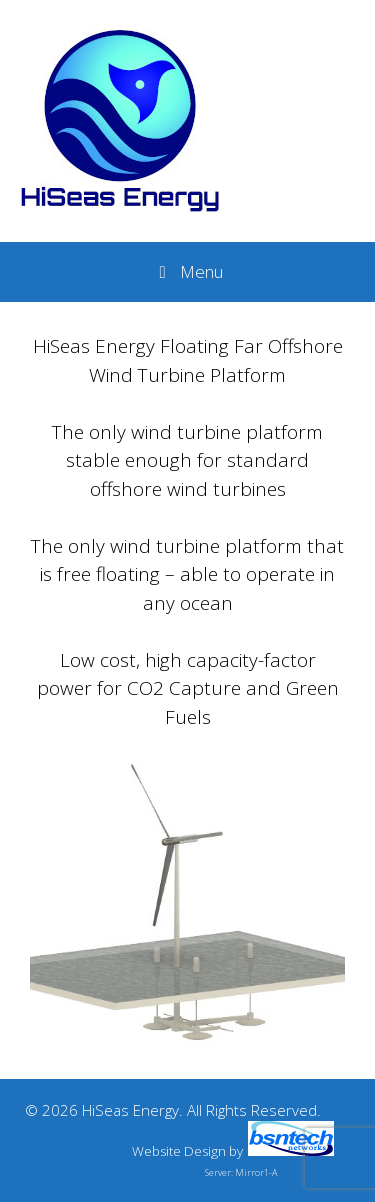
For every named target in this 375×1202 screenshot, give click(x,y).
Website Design (179, 1151)
